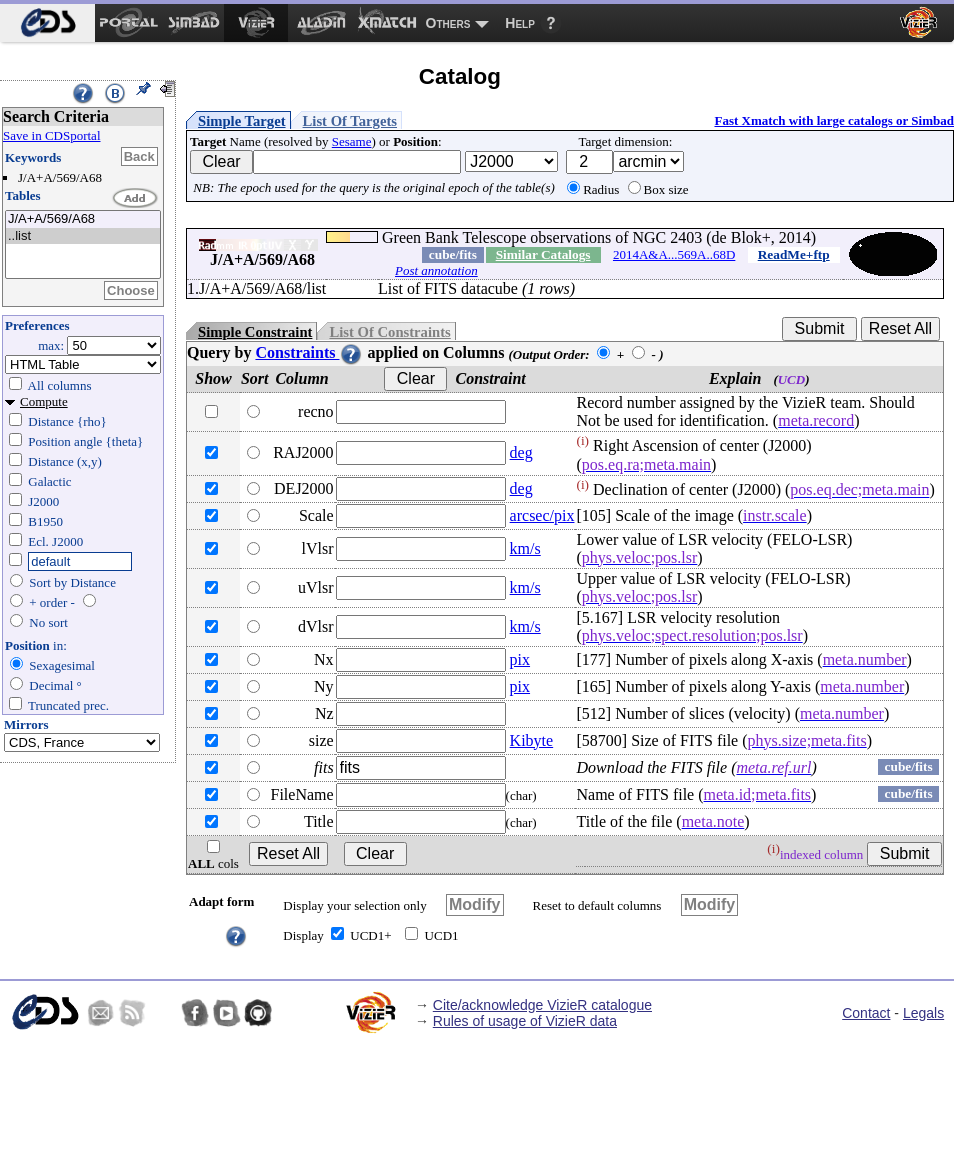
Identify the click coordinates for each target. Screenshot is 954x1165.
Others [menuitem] (448, 23)
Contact (866, 1013)
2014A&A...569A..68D (674, 254)
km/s (525, 548)
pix (520, 659)
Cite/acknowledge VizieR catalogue (542, 1005)
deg (521, 452)
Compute (44, 401)
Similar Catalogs (543, 254)
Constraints (309, 352)
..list (83, 236)
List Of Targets (350, 121)
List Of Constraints (389, 332)
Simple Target (242, 121)
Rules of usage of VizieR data (525, 1021)
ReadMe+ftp (794, 254)
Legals (923, 1013)
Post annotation (436, 270)
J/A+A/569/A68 (83, 219)
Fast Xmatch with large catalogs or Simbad (834, 120)
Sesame (352, 141)
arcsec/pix (542, 515)
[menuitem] (47, 23)
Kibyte (532, 740)
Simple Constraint (255, 332)
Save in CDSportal (52, 135)
